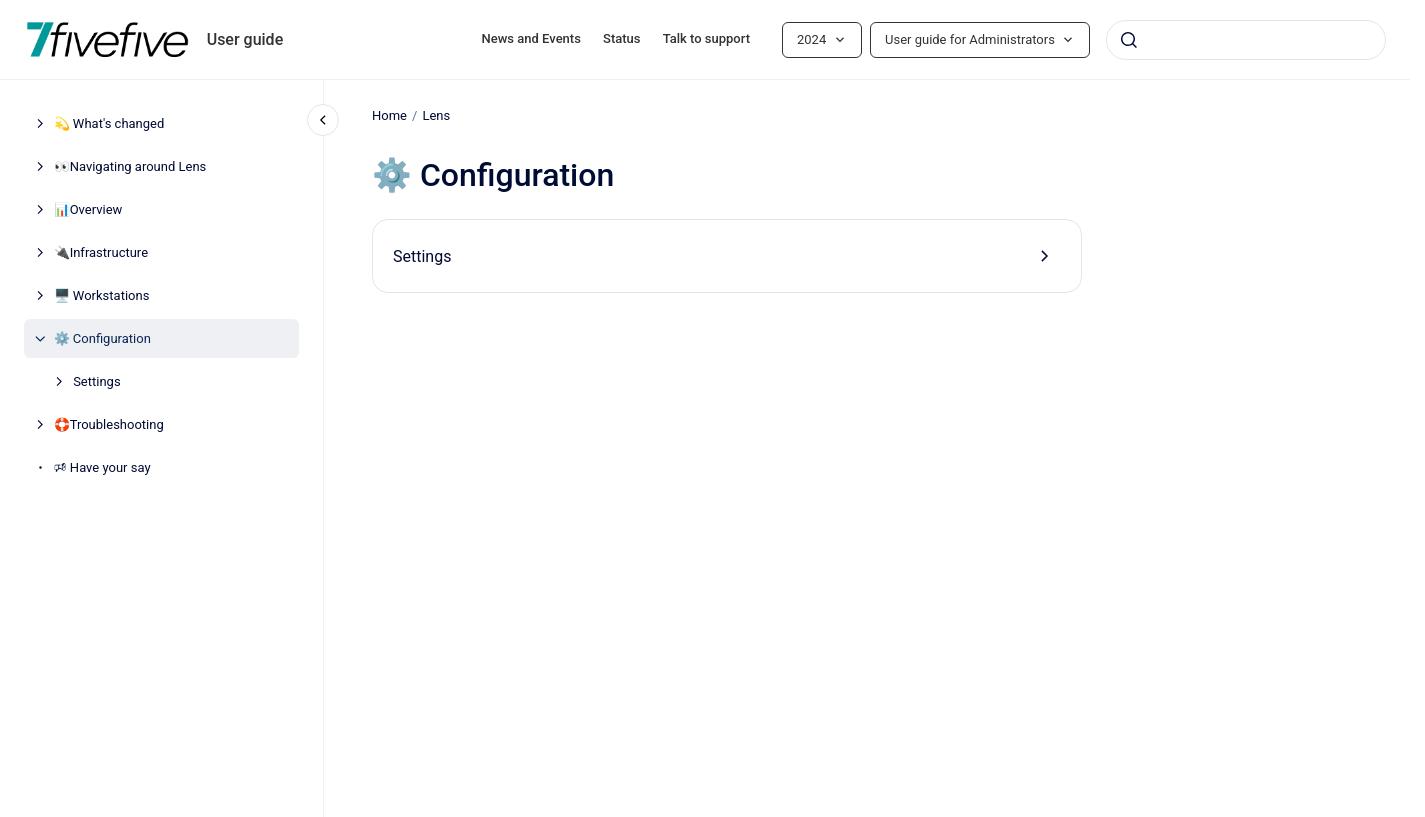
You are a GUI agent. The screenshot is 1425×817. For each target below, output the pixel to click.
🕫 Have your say (102, 467)
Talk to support (706, 38)
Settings (96, 381)
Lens (436, 115)
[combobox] (1246, 40)
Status (621, 38)
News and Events (531, 38)
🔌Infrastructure (101, 252)
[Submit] (1129, 40)
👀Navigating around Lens (130, 166)
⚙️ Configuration (102, 338)
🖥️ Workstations (102, 295)
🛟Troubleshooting (109, 424)
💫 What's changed (109, 123)
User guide (245, 39)
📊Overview (88, 209)
